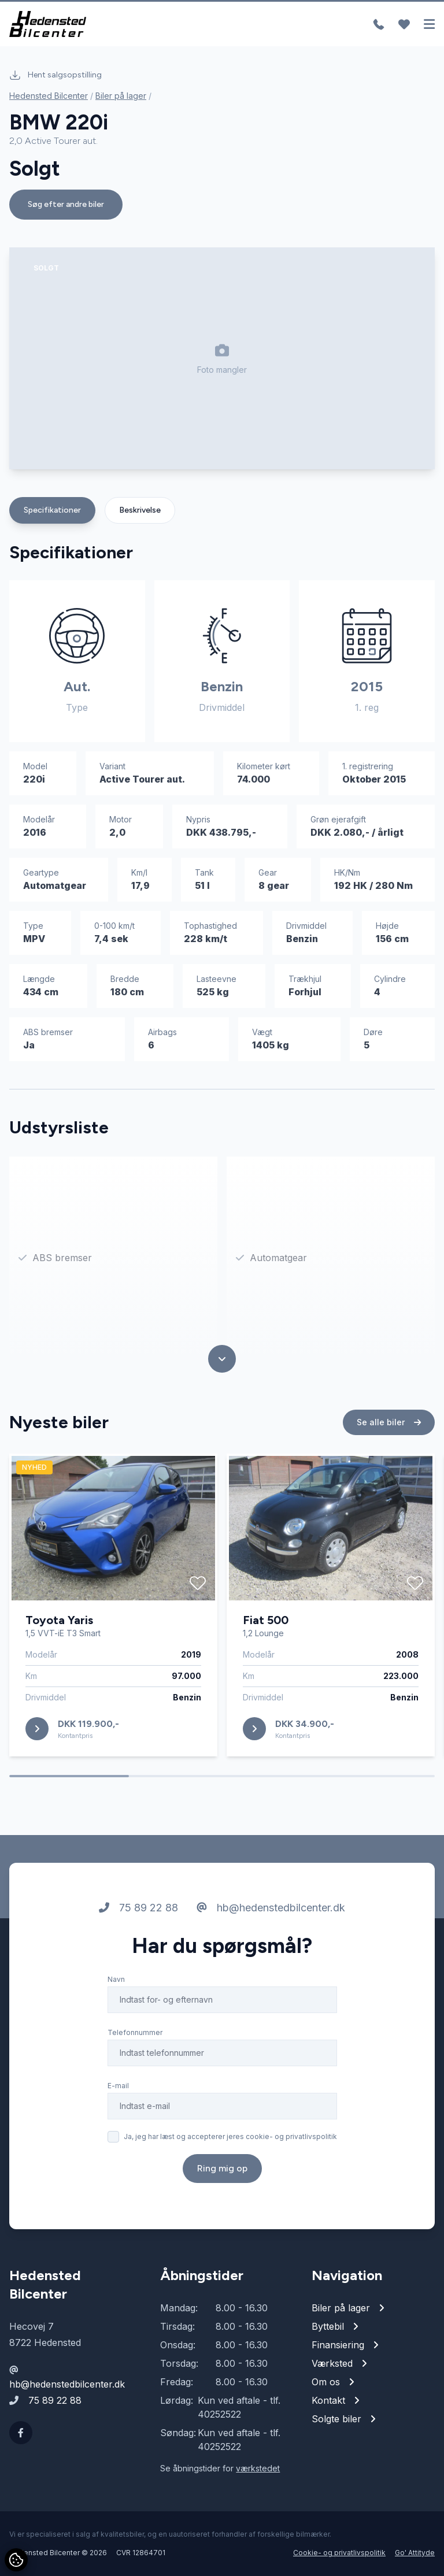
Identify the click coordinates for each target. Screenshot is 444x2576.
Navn (116, 1979)
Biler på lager (120, 96)
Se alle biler (389, 1422)
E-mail (118, 2085)
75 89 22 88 (138, 1908)
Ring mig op (222, 2168)
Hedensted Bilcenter (48, 96)
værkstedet (258, 2468)
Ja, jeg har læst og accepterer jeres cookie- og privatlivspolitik (230, 2136)
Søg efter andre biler (66, 204)
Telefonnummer (135, 2032)
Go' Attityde (415, 2552)
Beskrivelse (140, 510)
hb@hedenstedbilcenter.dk (271, 1908)
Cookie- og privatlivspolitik (339, 2552)
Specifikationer (52, 510)
